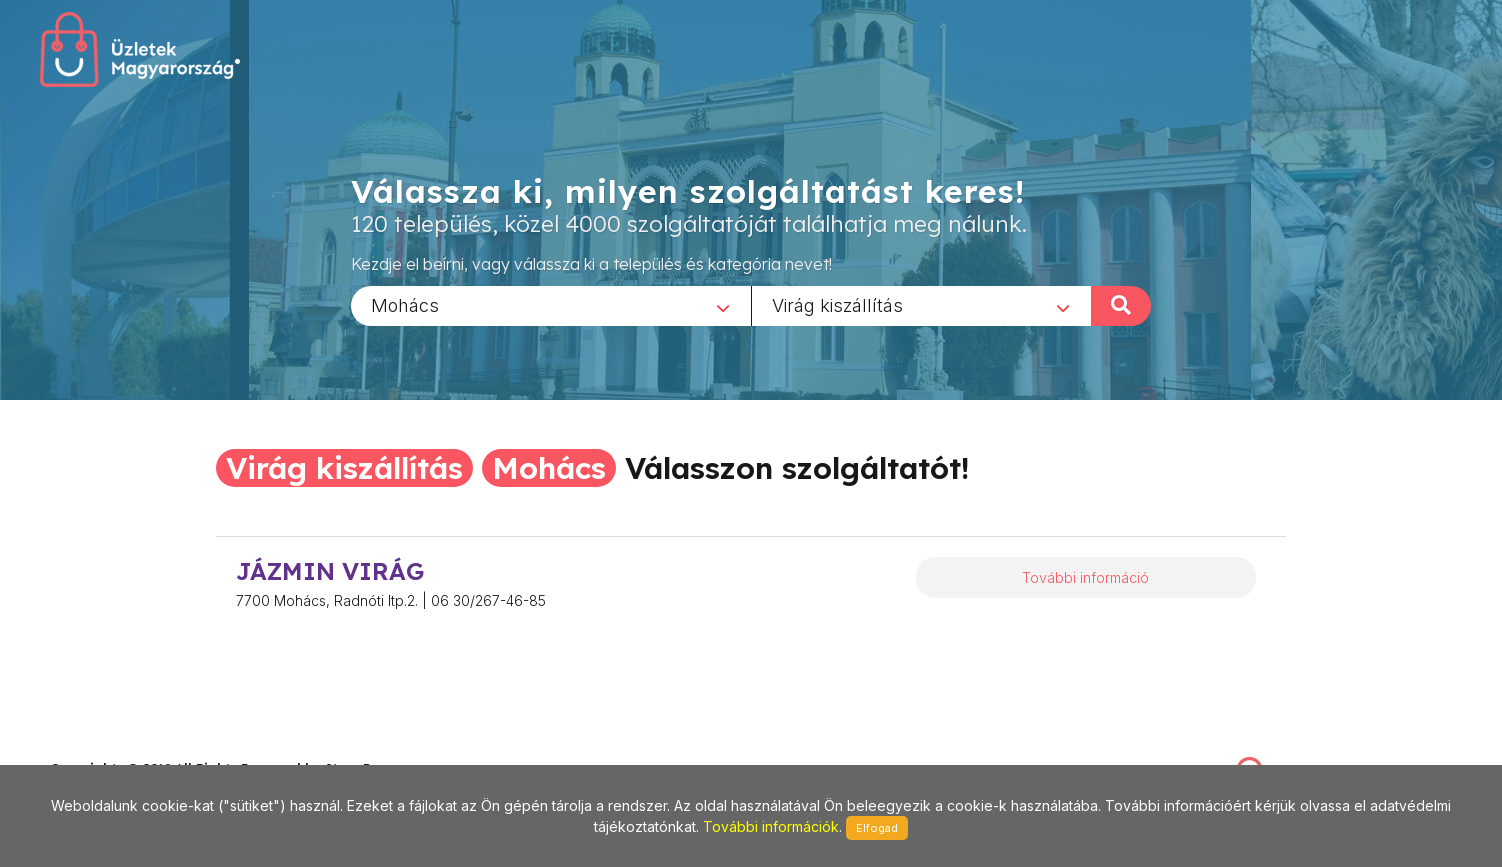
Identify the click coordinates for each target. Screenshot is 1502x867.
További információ (1085, 577)
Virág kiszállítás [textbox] (837, 304)
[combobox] (551, 305)
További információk (771, 826)
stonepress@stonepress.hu (130, 747)
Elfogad (877, 828)
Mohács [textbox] (405, 304)
